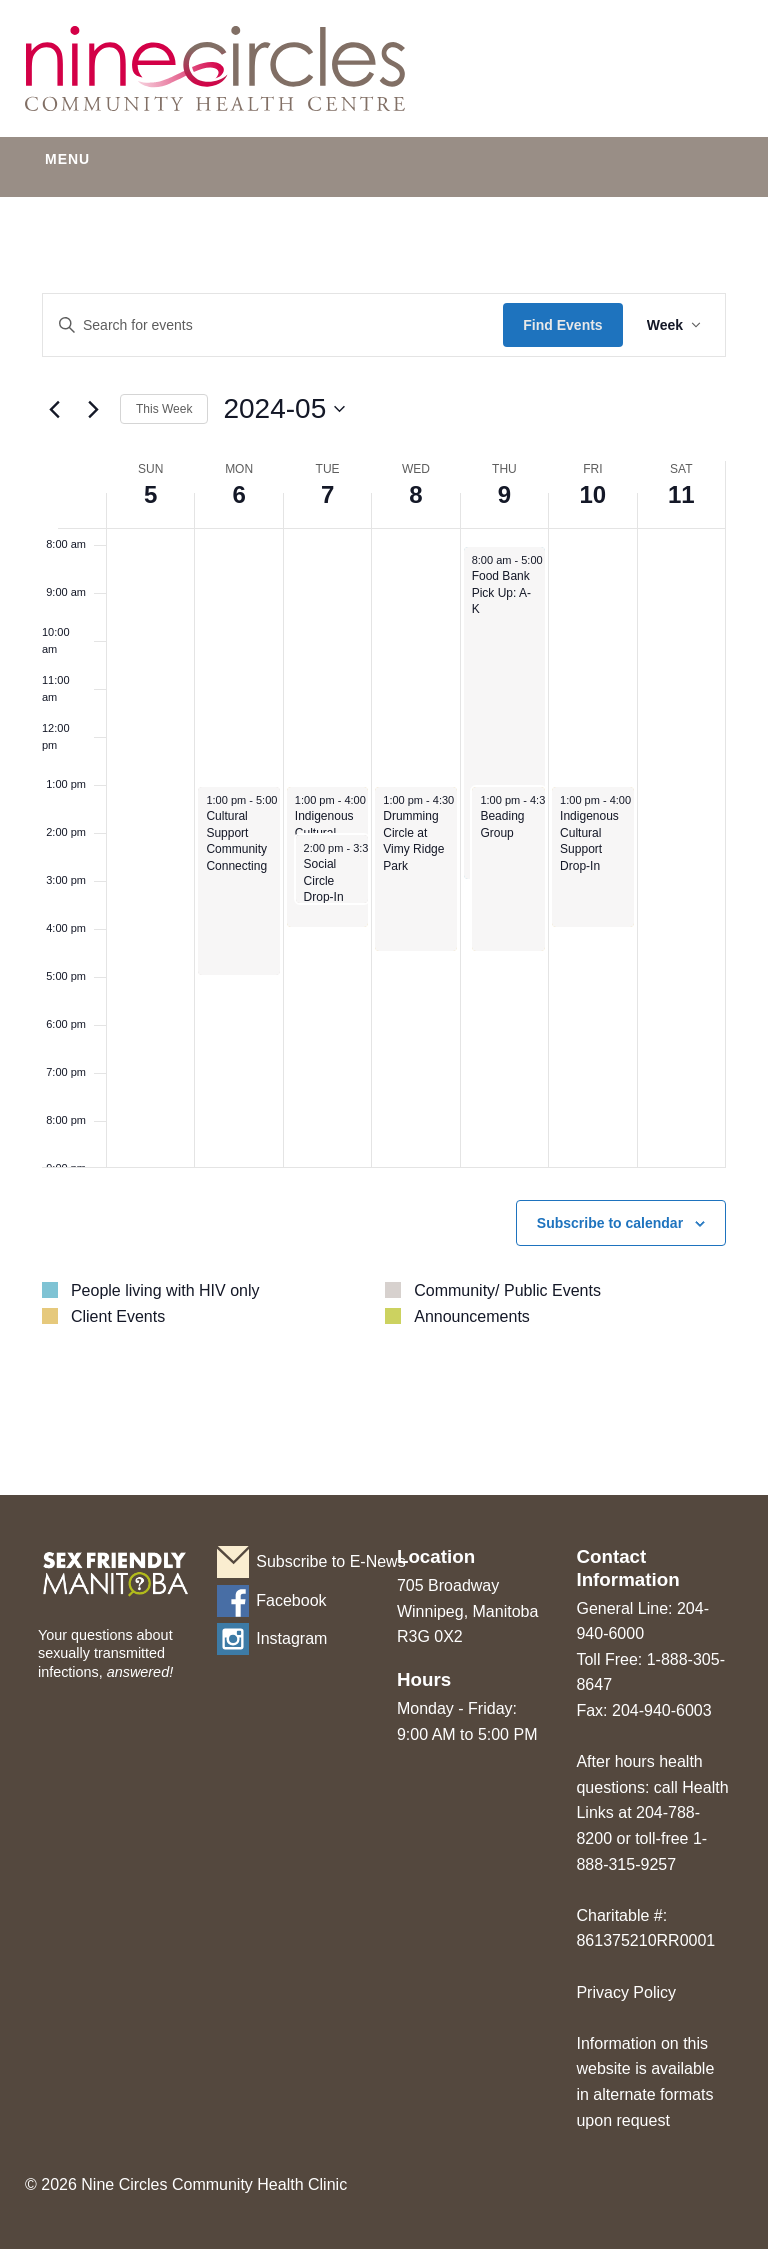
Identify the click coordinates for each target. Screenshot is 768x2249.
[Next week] (93, 409)
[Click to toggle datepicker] (284, 409)
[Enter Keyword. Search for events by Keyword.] (273, 325)
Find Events (562, 325)
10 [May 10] (592, 494)
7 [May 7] (327, 494)
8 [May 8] (415, 494)
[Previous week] (54, 409)
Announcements (472, 1316)
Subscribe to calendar (610, 1223)
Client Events (118, 1316)
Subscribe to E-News (313, 1561)
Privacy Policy (626, 1992)
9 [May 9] (504, 494)
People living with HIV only (165, 1290)
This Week (164, 409)
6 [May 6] (238, 494)
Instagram (291, 1638)
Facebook (291, 1600)
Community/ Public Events (507, 1290)
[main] (384, 843)
